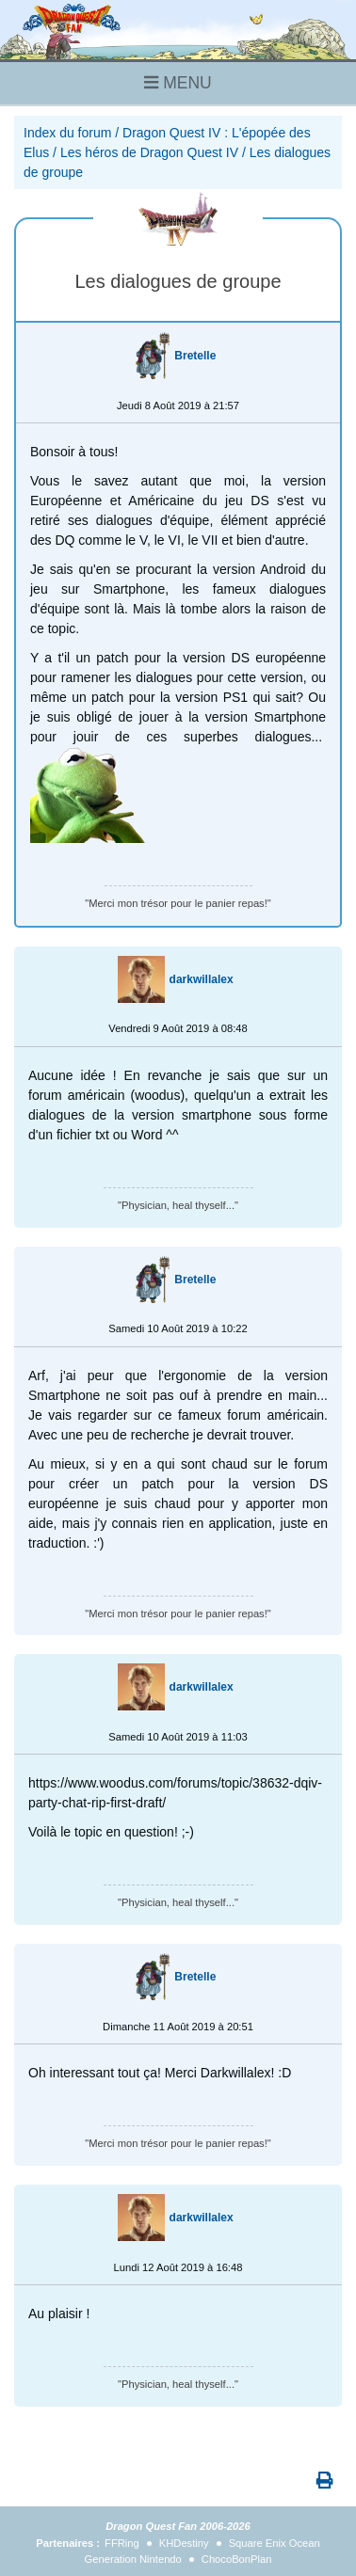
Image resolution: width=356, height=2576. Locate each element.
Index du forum (67, 132)
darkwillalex (202, 979)
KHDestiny (184, 2543)
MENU (177, 82)
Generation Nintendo (133, 2559)
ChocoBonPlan (237, 2559)
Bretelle (195, 355)
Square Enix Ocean (274, 2543)
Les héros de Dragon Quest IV (149, 152)
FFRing (122, 2543)
